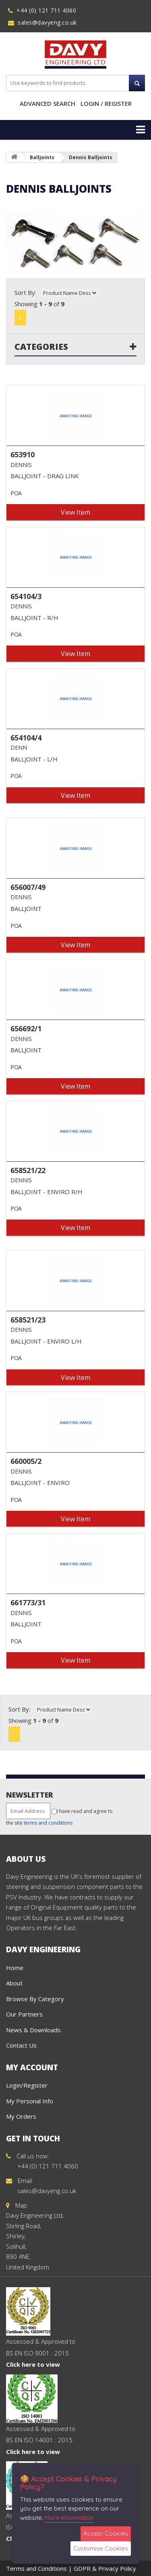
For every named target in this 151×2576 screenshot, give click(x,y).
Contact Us (21, 2045)
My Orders (21, 2116)
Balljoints (42, 157)
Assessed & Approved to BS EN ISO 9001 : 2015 (40, 2337)
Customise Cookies (100, 2548)
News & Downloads (33, 2030)
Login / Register (106, 103)
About (14, 1983)
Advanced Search (47, 103)
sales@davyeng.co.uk (47, 22)
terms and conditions (48, 1822)
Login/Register (27, 2085)
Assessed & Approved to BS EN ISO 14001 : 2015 (40, 2425)
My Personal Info (29, 2101)
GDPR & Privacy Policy (105, 2568)
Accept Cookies (105, 2533)
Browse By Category (35, 1999)
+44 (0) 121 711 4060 (46, 10)
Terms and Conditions (36, 2568)
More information (69, 2517)
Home (14, 1968)
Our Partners (24, 2014)
